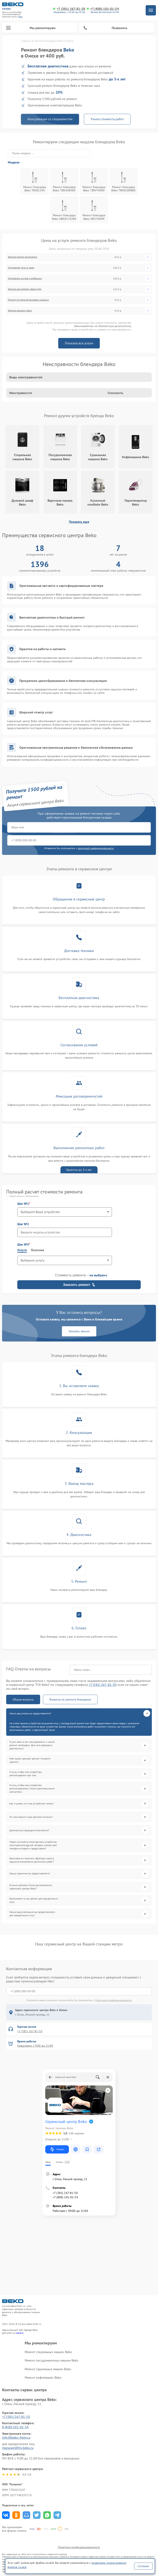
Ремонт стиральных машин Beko (48, 2352)
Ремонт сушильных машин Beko (48, 2369)
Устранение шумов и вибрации (25, 278)
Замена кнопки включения (22, 256)
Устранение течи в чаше (21, 267)
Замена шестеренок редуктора (24, 289)
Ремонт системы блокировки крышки (28, 299)
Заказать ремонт (79, 1284)
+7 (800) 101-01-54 (104, 9)
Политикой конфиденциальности (113, 2000)
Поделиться (6, 2515)
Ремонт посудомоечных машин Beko (52, 2360)
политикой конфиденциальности (96, 848)
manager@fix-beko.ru (18, 2448)
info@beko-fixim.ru (16, 2437)
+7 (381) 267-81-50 (71, 9)
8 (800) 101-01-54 (15, 2427)
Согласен (143, 2566)
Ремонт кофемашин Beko (43, 2377)
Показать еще (79, 522)
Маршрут (57, 2149)
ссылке (19, 2332)
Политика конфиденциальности (79, 2547)
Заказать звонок (79, 1331)
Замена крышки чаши (20, 310)
